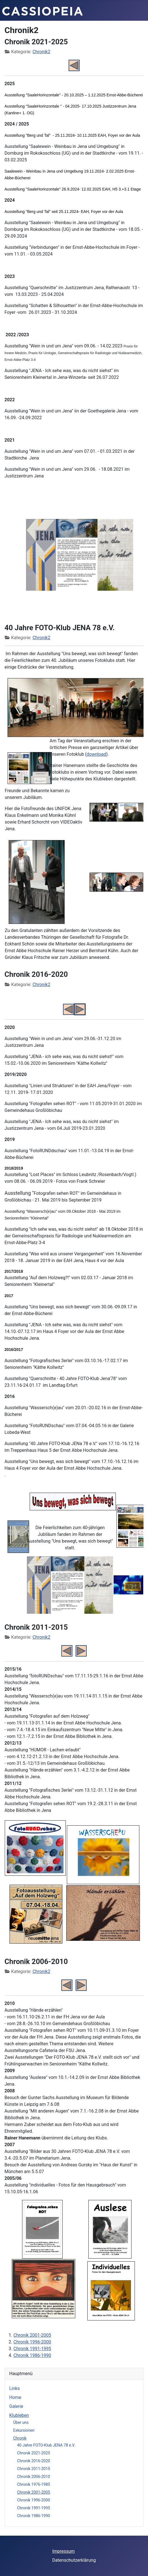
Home (15, 2397)
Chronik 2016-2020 (33, 2461)
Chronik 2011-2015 (33, 2468)
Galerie (16, 2406)
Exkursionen (23, 2430)
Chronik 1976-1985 (33, 2484)
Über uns (21, 2422)
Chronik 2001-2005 (33, 2492)
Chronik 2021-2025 (33, 2453)
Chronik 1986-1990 (33, 2516)
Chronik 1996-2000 (33, 2500)
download (96, 754)
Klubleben (19, 2415)
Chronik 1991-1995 (33, 2508)
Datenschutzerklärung (74, 2560)
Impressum (63, 2551)
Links (14, 2388)
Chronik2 (41, 51)
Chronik (20, 2438)
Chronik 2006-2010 (33, 2476)
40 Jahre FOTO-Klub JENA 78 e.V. (46, 2445)
